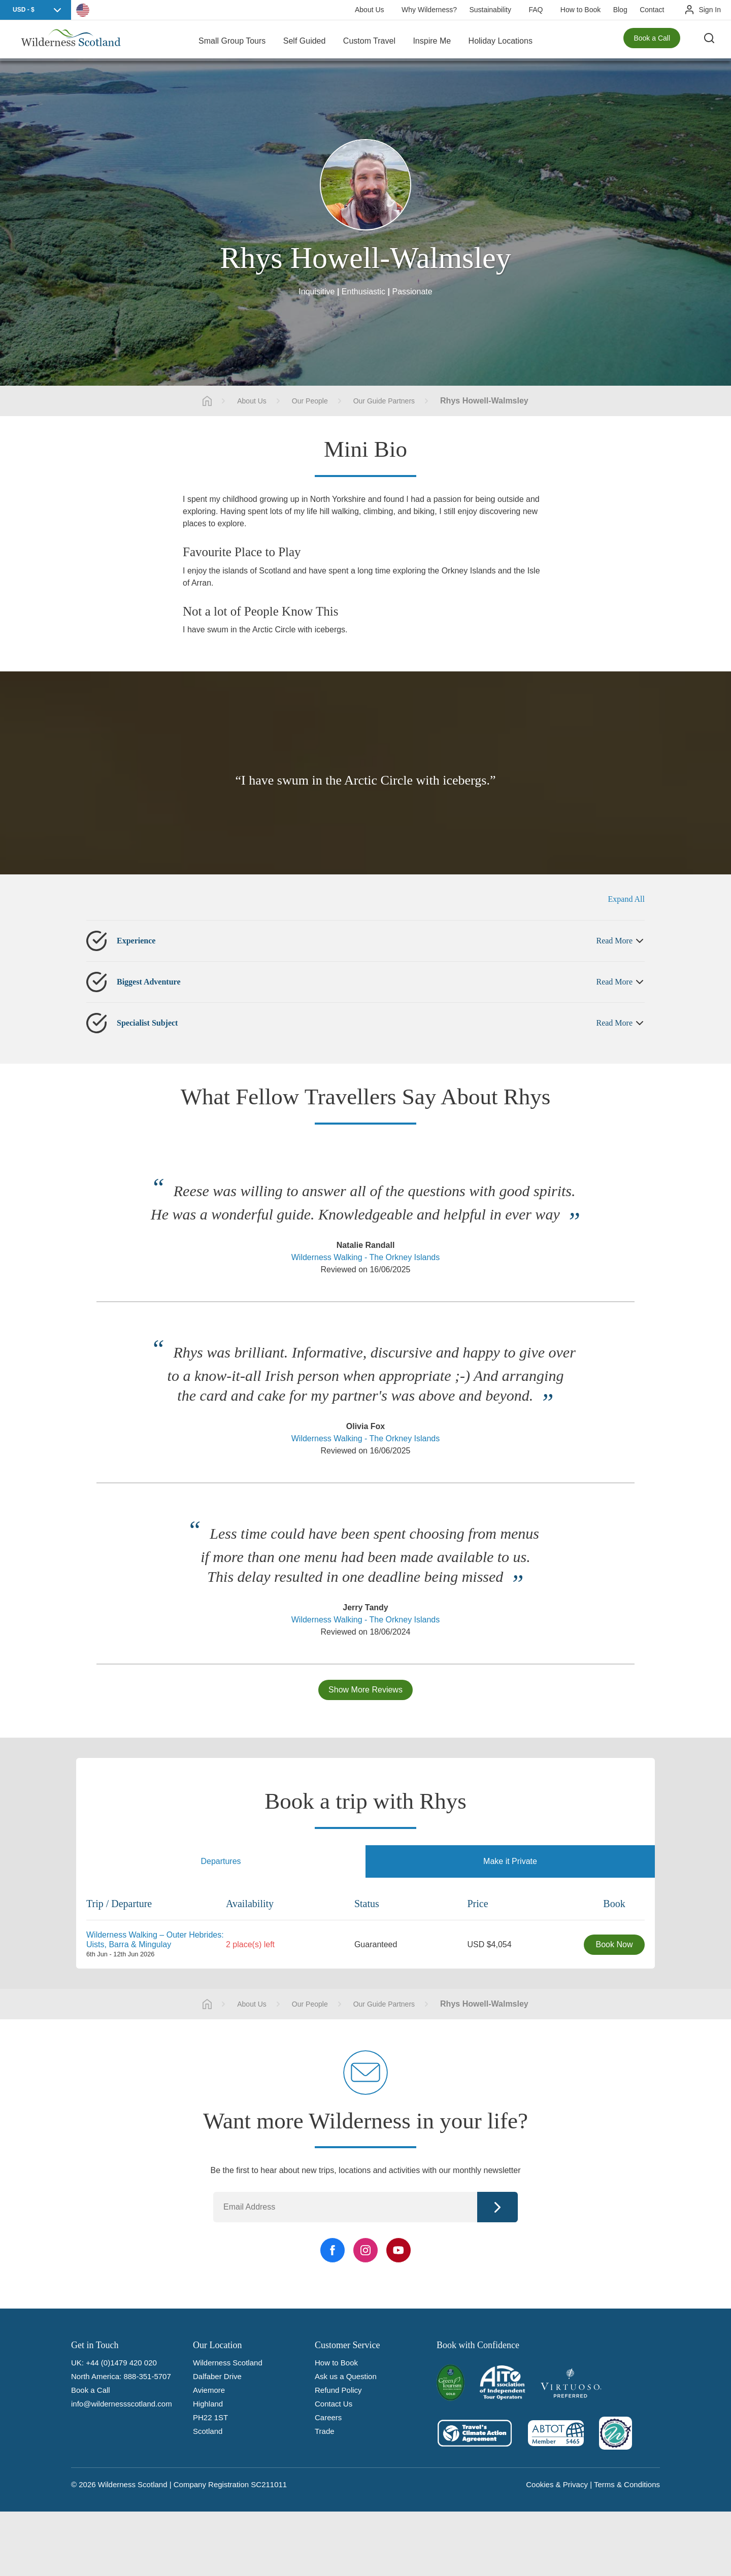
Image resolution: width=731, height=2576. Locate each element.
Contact (652, 10)
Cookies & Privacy (557, 2484)
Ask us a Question (346, 2376)
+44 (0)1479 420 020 (121, 2362)
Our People (310, 401)
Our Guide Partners (384, 401)
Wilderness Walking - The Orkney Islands (365, 1257)
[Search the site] (711, 40)
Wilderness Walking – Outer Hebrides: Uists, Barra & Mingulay (155, 1939)
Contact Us (333, 2403)
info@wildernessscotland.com (121, 2403)
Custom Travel (369, 40)
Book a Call (652, 41)
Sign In (710, 10)
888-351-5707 (147, 2376)
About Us (369, 10)
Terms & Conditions (627, 2484)
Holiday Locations (501, 40)
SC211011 (269, 2484)
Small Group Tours (231, 40)
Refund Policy (338, 2390)
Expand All (626, 899)
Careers (328, 2417)
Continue (497, 2207)
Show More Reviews (365, 1689)
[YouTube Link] (398, 2250)
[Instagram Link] (365, 2250)
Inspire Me (432, 40)
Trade (325, 2431)
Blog (620, 10)
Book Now (614, 1944)
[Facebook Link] (332, 2250)
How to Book (580, 10)
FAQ (535, 10)
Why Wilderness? (429, 10)
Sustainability (490, 10)
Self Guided (304, 40)
